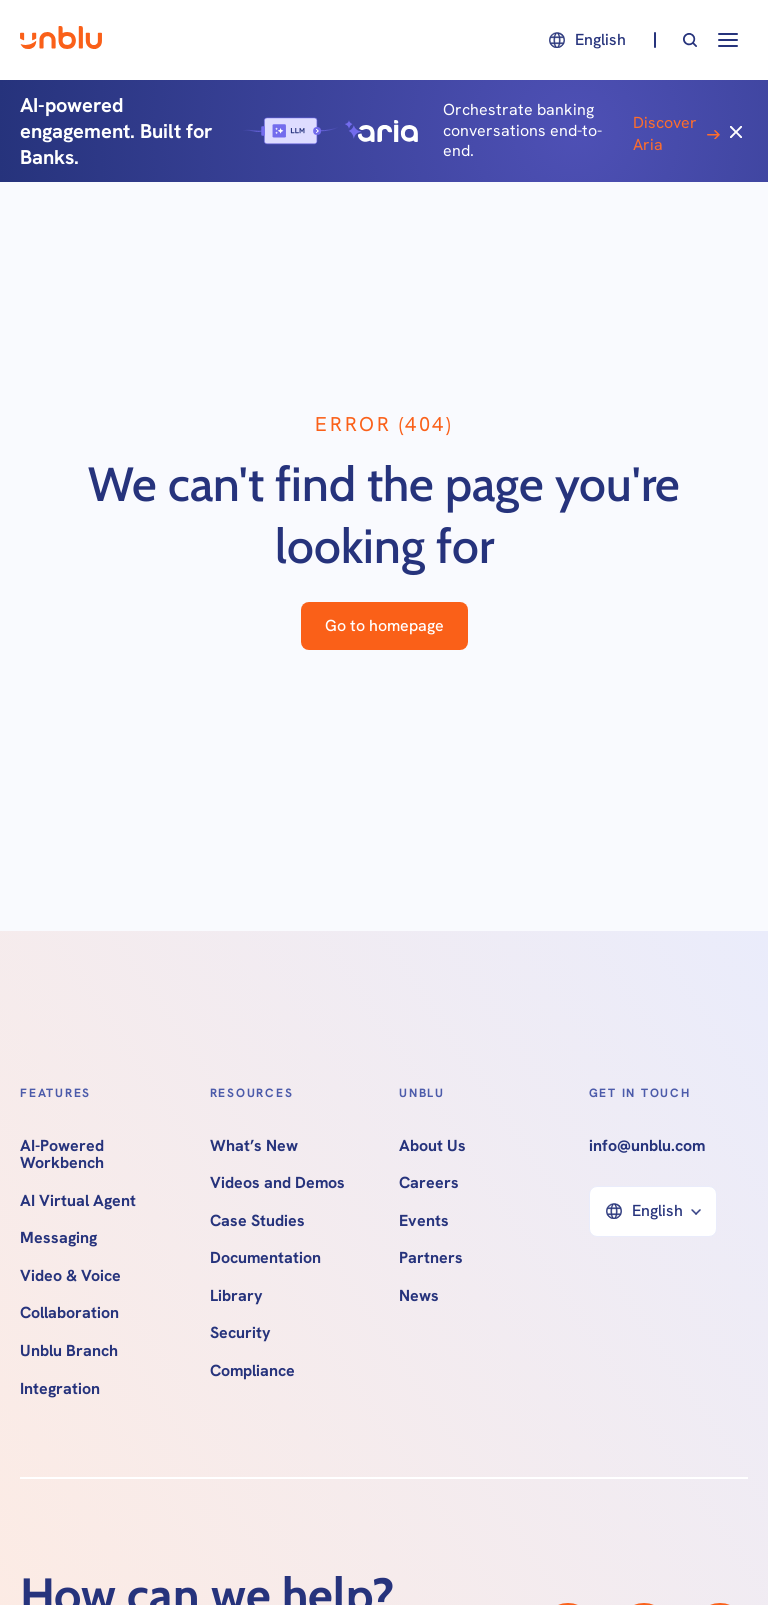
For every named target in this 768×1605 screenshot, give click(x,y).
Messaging (58, 1238)
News (419, 1296)
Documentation (265, 1258)
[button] (585, 40)
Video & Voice (70, 1276)
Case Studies (257, 1221)
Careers (429, 1183)
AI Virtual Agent (78, 1201)
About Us (432, 1146)
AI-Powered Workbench (62, 1154)
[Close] (736, 131)
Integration (60, 1389)
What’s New (254, 1146)
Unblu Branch (69, 1351)
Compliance (252, 1371)
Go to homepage (384, 625)
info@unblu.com (647, 1146)
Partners (431, 1258)
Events (424, 1221)
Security (240, 1333)
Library (236, 1296)
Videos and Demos (277, 1183)
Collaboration (69, 1313)
